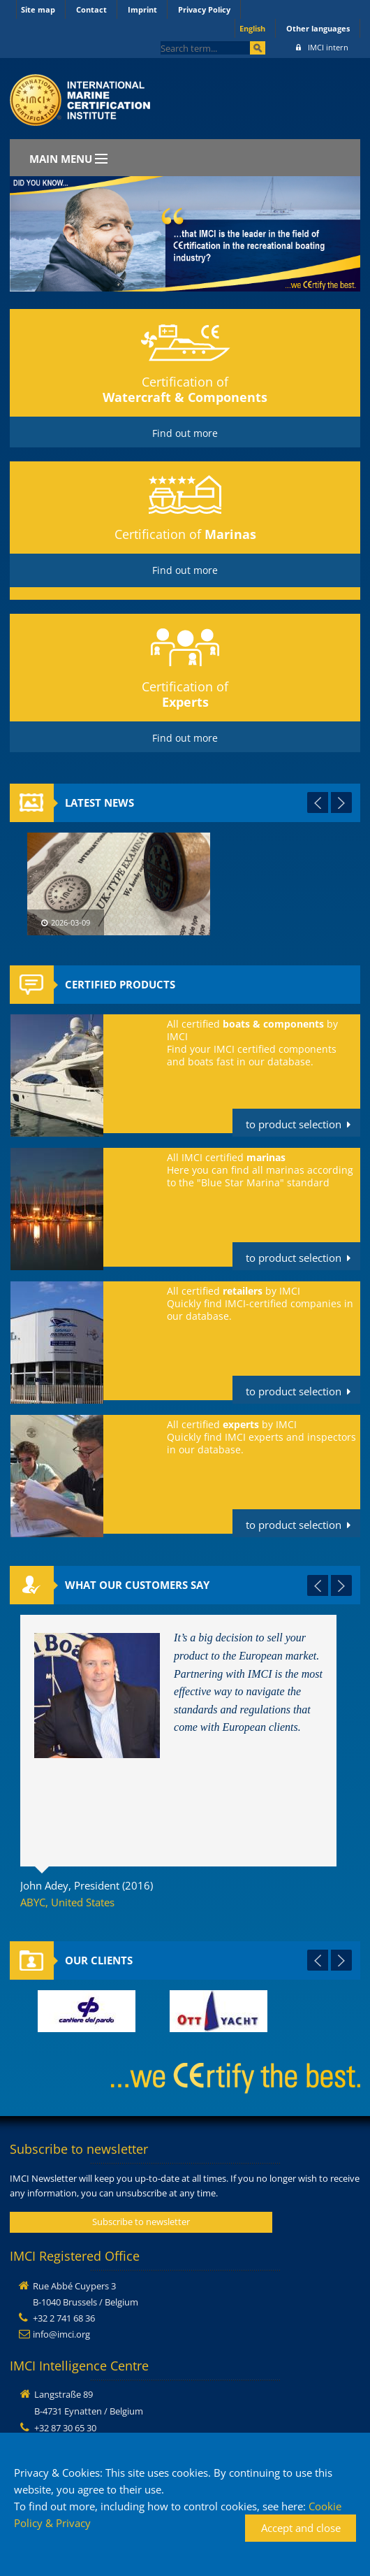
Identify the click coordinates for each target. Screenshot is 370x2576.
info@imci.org (61, 2334)
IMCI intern (322, 47)
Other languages (318, 28)
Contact (91, 9)
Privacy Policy (204, 9)
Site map (38, 9)
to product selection (293, 1124)
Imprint (142, 9)
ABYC (32, 1902)
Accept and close (301, 2528)
